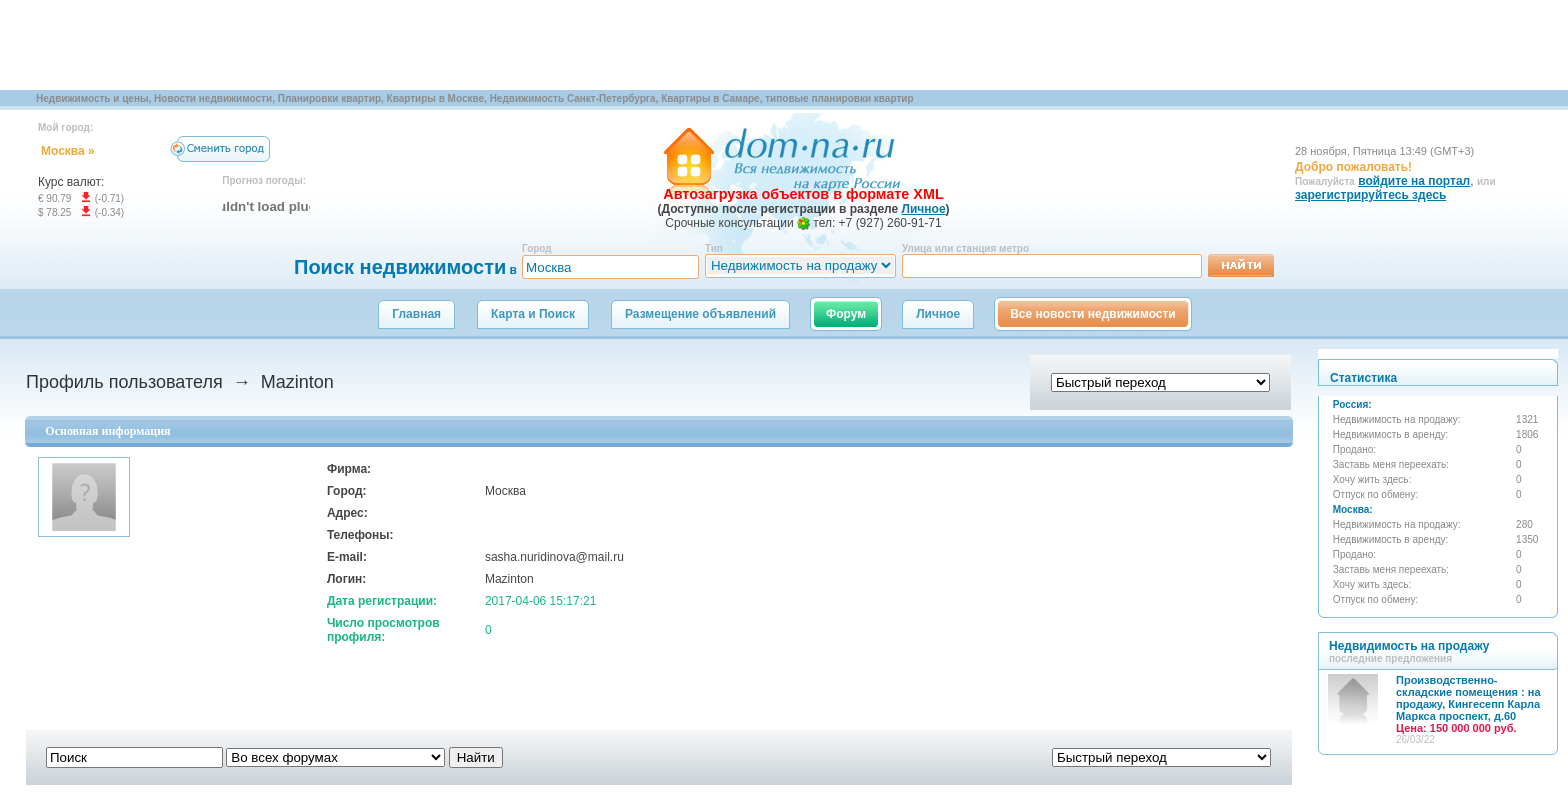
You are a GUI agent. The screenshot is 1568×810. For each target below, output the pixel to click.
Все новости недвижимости (1093, 314)
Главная (416, 314)
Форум (846, 314)
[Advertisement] (364, 45)
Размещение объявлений (700, 314)
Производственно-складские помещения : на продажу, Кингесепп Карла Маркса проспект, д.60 (1468, 704)
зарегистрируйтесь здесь (1370, 195)
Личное (938, 314)
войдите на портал (1414, 181)
